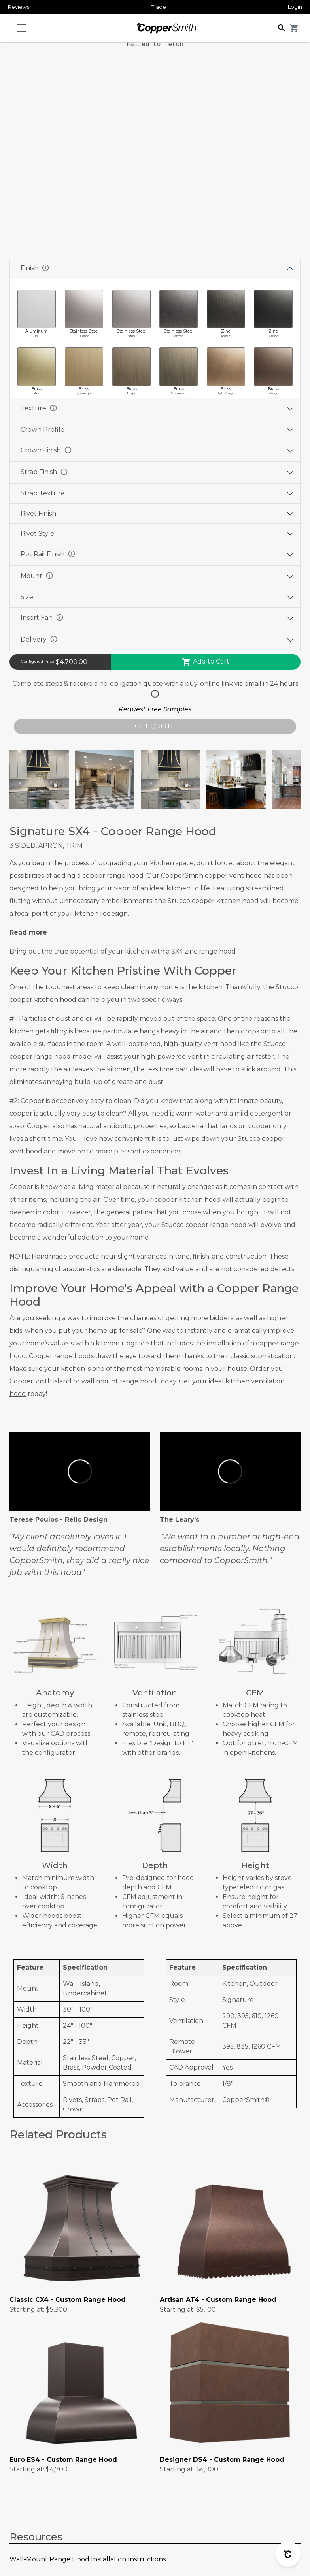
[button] (281, 27)
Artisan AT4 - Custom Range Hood (218, 2299)
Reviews (18, 7)
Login (295, 7)
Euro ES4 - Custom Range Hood (63, 2459)
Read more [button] (28, 932)
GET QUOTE (155, 726)
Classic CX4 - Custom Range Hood (67, 2299)
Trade (158, 7)
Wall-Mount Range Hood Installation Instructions (87, 2559)
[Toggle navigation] (21, 28)
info (45, 268)
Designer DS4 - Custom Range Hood (222, 2459)
